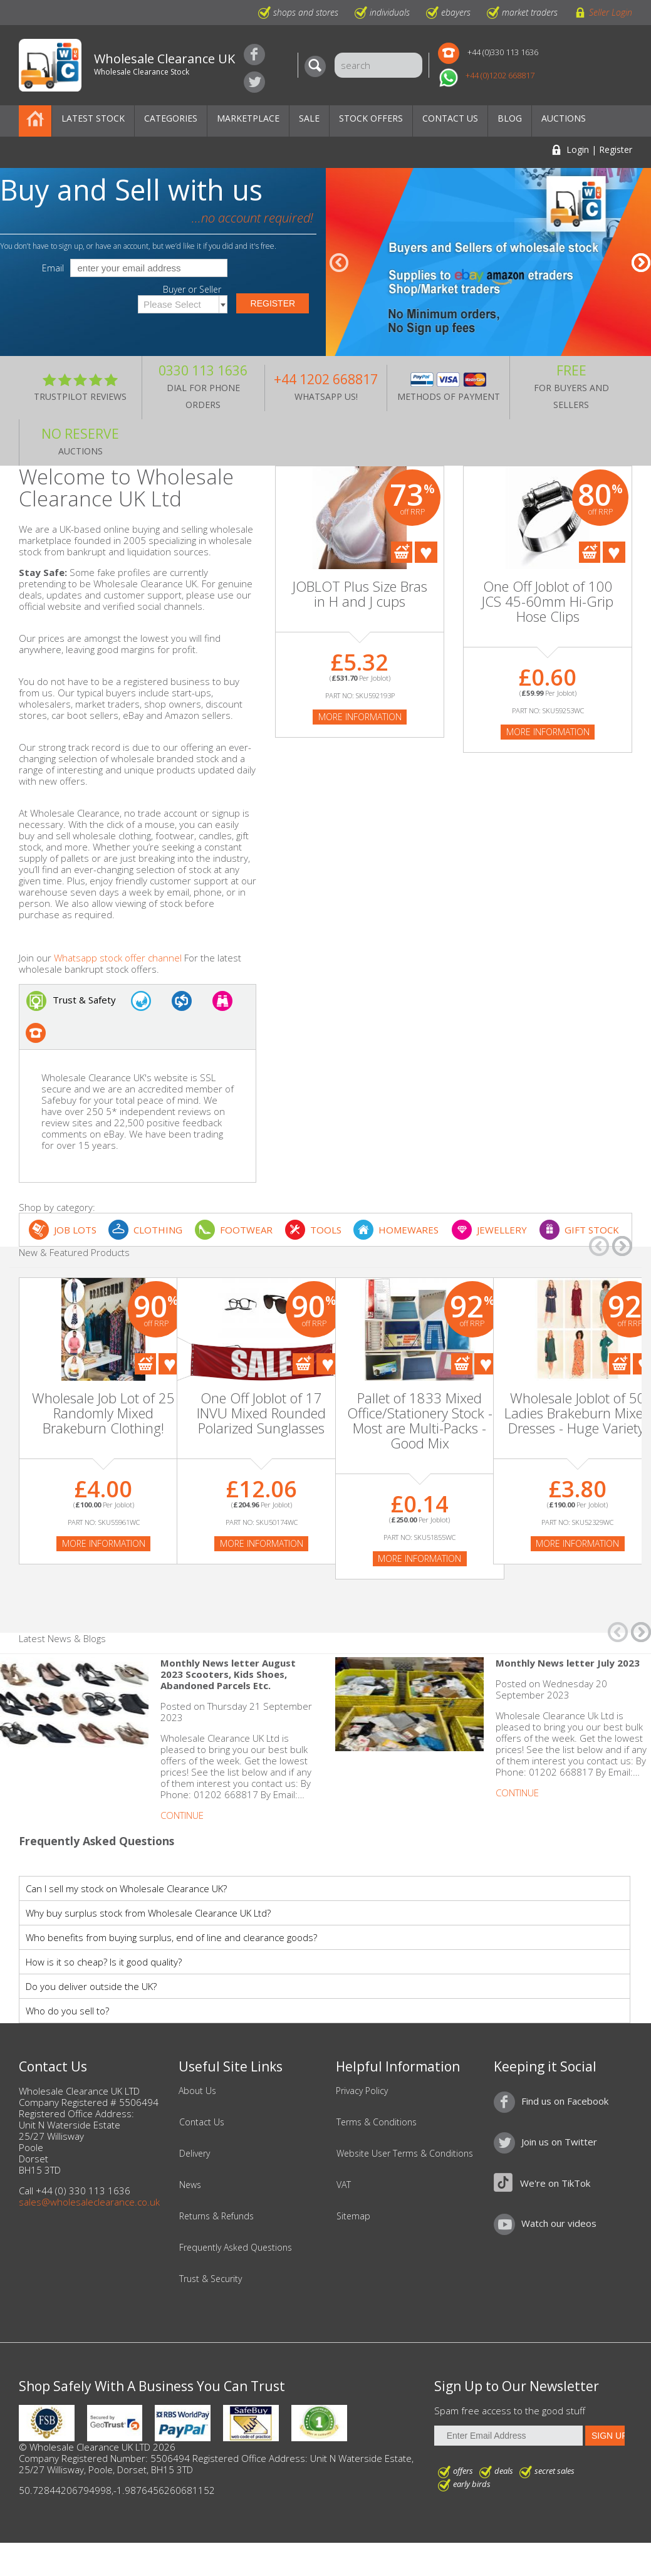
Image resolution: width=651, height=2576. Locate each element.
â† (339, 263)
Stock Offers (371, 118)
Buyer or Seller (192, 289)
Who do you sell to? (67, 2010)
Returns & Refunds (216, 2216)
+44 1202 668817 (326, 379)
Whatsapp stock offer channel (118, 957)
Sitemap (353, 2216)
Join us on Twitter (254, 82)
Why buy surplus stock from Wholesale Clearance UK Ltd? (148, 1913)
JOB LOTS (75, 1229)
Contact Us (450, 118)
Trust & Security (210, 2279)
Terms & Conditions (376, 2122)
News (190, 2185)
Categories (170, 118)
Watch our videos (558, 2223)
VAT (343, 2185)
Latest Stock (93, 118)
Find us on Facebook (254, 54)
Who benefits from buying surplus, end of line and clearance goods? (171, 1937)
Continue (182, 1815)
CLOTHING (157, 1229)
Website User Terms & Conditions (404, 2153)
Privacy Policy (362, 2091)
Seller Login (610, 12)
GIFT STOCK (592, 1229)
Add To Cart (401, 552)
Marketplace (248, 118)
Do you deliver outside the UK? (91, 1986)
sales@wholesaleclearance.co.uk (89, 2202)
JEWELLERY (502, 1229)
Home (35, 121)
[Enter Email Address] (508, 2436)
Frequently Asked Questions (235, 2247)
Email (53, 268)
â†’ (641, 263)
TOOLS (325, 1229)
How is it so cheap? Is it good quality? (104, 1962)
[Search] (318, 66)
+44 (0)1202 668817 (500, 74)
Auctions (563, 118)
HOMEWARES (408, 1229)
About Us (197, 2091)
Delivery (194, 2153)
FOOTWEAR (246, 1229)
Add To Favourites (426, 552)
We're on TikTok (555, 2183)
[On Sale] (261, 1358)
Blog (509, 118)
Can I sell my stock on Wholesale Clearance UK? (126, 1888)
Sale (309, 118)
